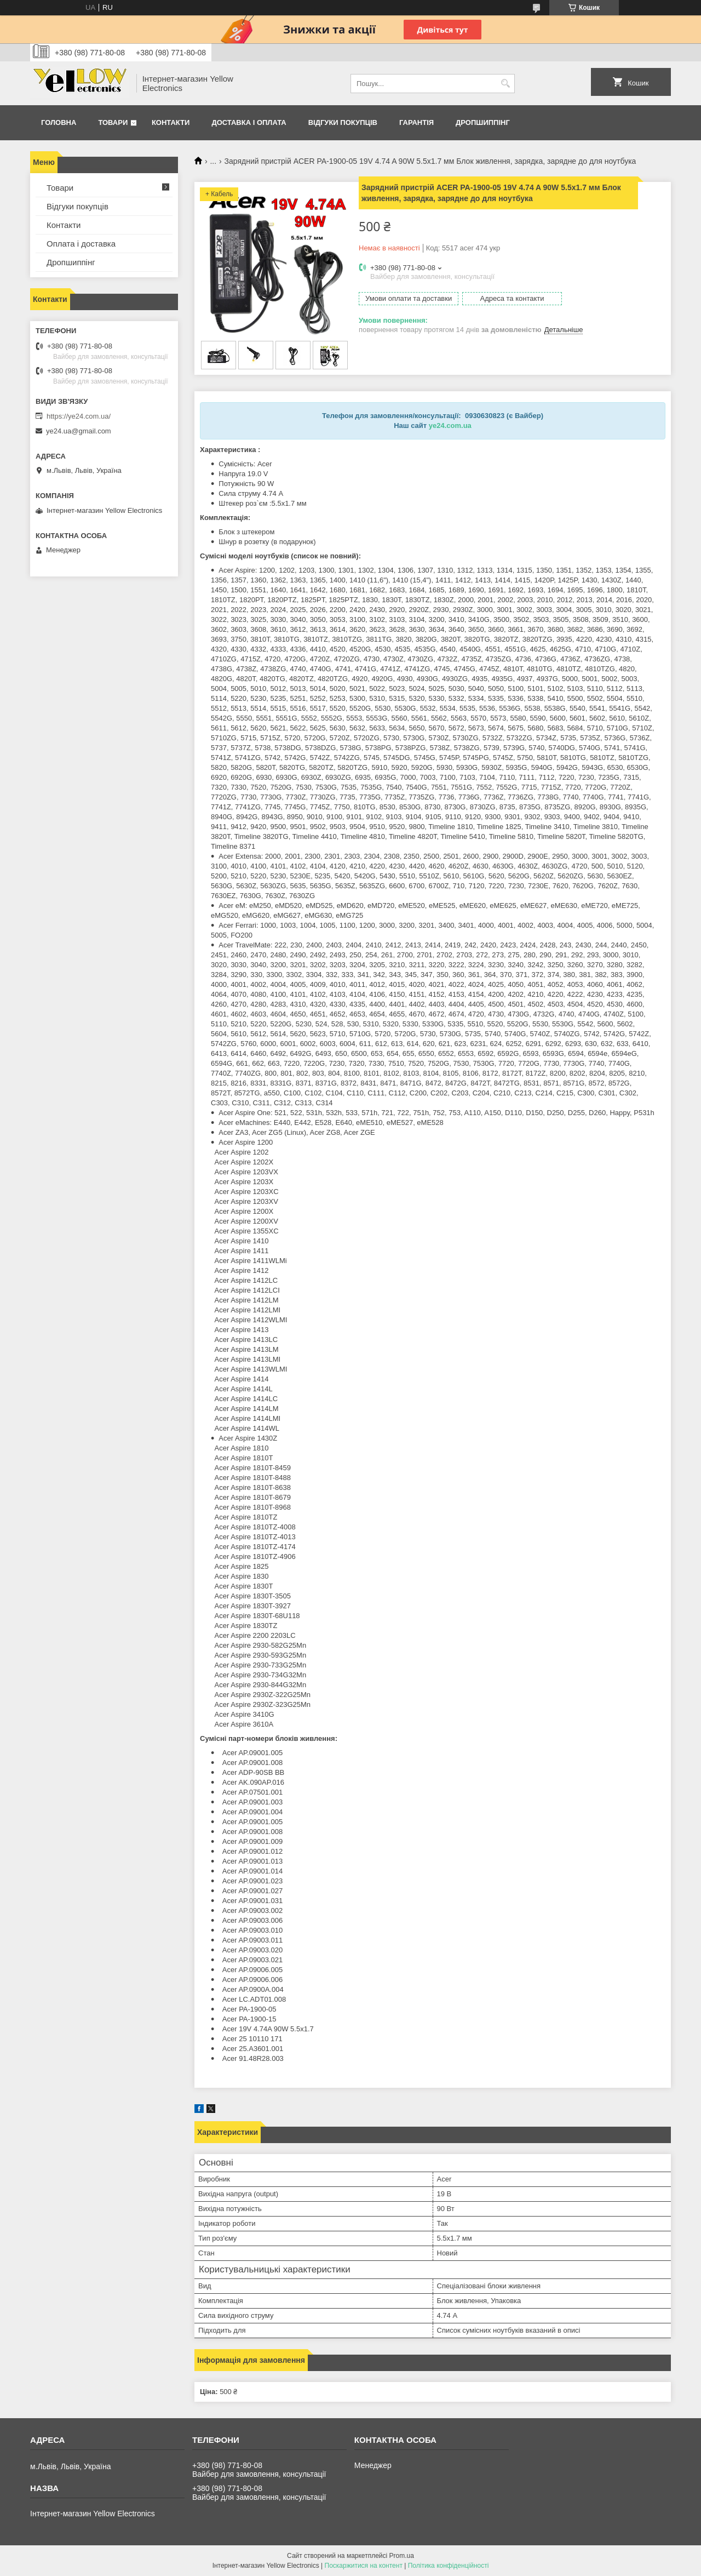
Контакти (171, 122)
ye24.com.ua (450, 425)
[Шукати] (505, 83)
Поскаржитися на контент (364, 2565)
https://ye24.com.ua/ (79, 416)
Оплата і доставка (81, 243)
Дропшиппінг (483, 122)
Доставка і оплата (248, 122)
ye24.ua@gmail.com (78, 431)
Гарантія (416, 122)
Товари (113, 122)
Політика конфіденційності (448, 2565)
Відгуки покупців (342, 122)
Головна (58, 122)
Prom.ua (401, 2556)
